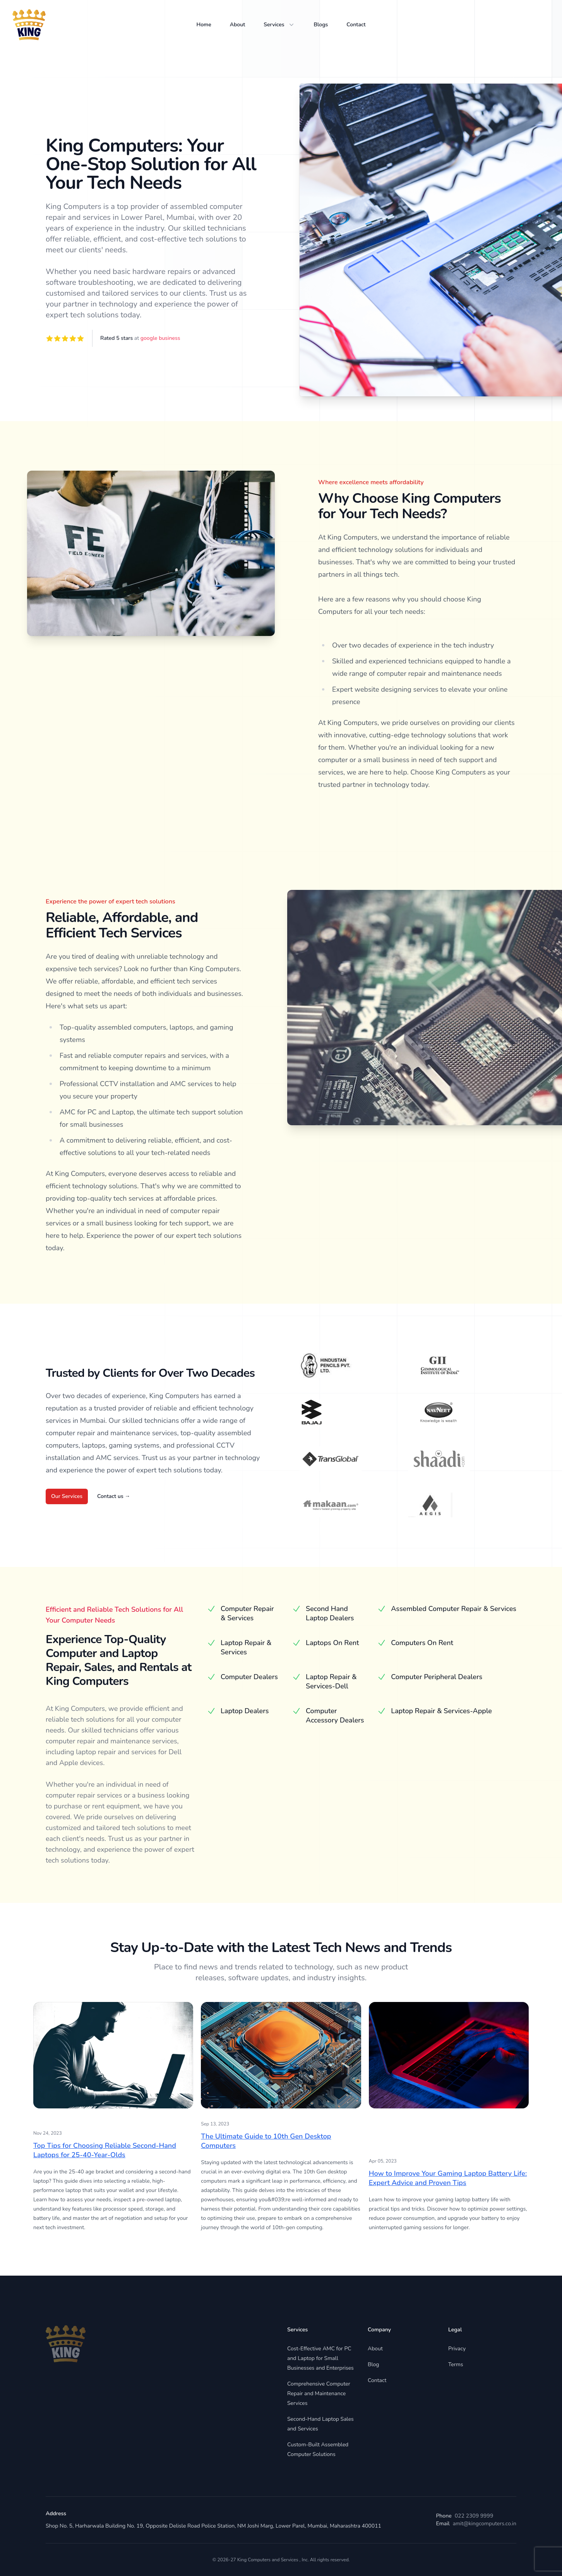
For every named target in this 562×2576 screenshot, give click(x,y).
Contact (355, 24)
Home (203, 24)
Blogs (321, 24)
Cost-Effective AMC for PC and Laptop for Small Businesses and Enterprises (320, 2358)
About (237, 24)
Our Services (66, 1496)
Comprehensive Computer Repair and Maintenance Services (318, 2393)
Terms (455, 2364)
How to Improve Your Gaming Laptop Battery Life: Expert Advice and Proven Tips (448, 2178)
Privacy (457, 2348)
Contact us (113, 1496)
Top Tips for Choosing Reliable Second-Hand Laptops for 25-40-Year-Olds (104, 2150)
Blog (373, 2364)
